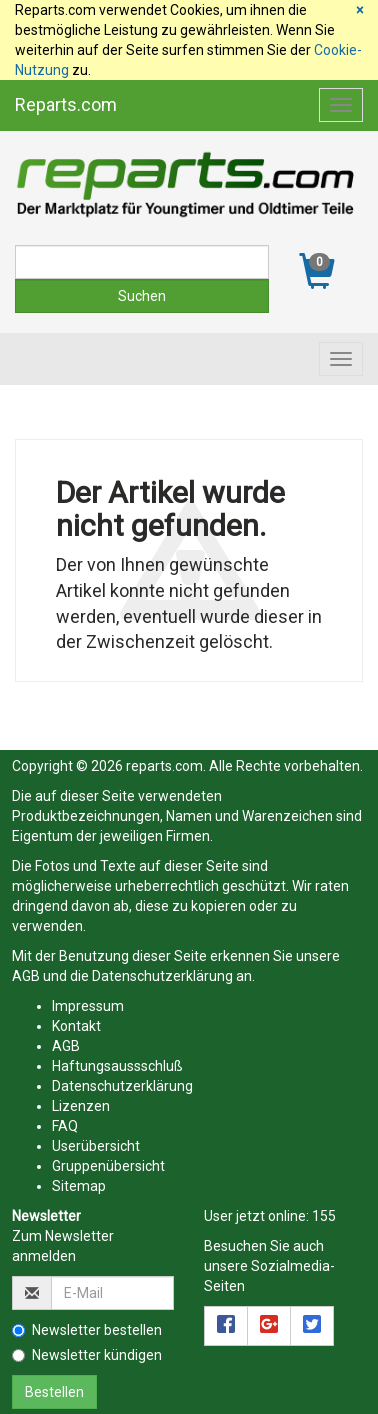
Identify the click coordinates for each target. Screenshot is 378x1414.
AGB (26, 976)
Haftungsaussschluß (117, 1066)
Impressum (88, 1006)
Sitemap (79, 1186)
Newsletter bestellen (87, 1330)
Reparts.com (66, 104)
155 (324, 1216)
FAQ (65, 1126)
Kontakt (76, 1026)
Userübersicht (96, 1146)
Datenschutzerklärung (162, 976)
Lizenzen (81, 1106)
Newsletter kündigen (87, 1355)
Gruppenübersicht (108, 1166)
